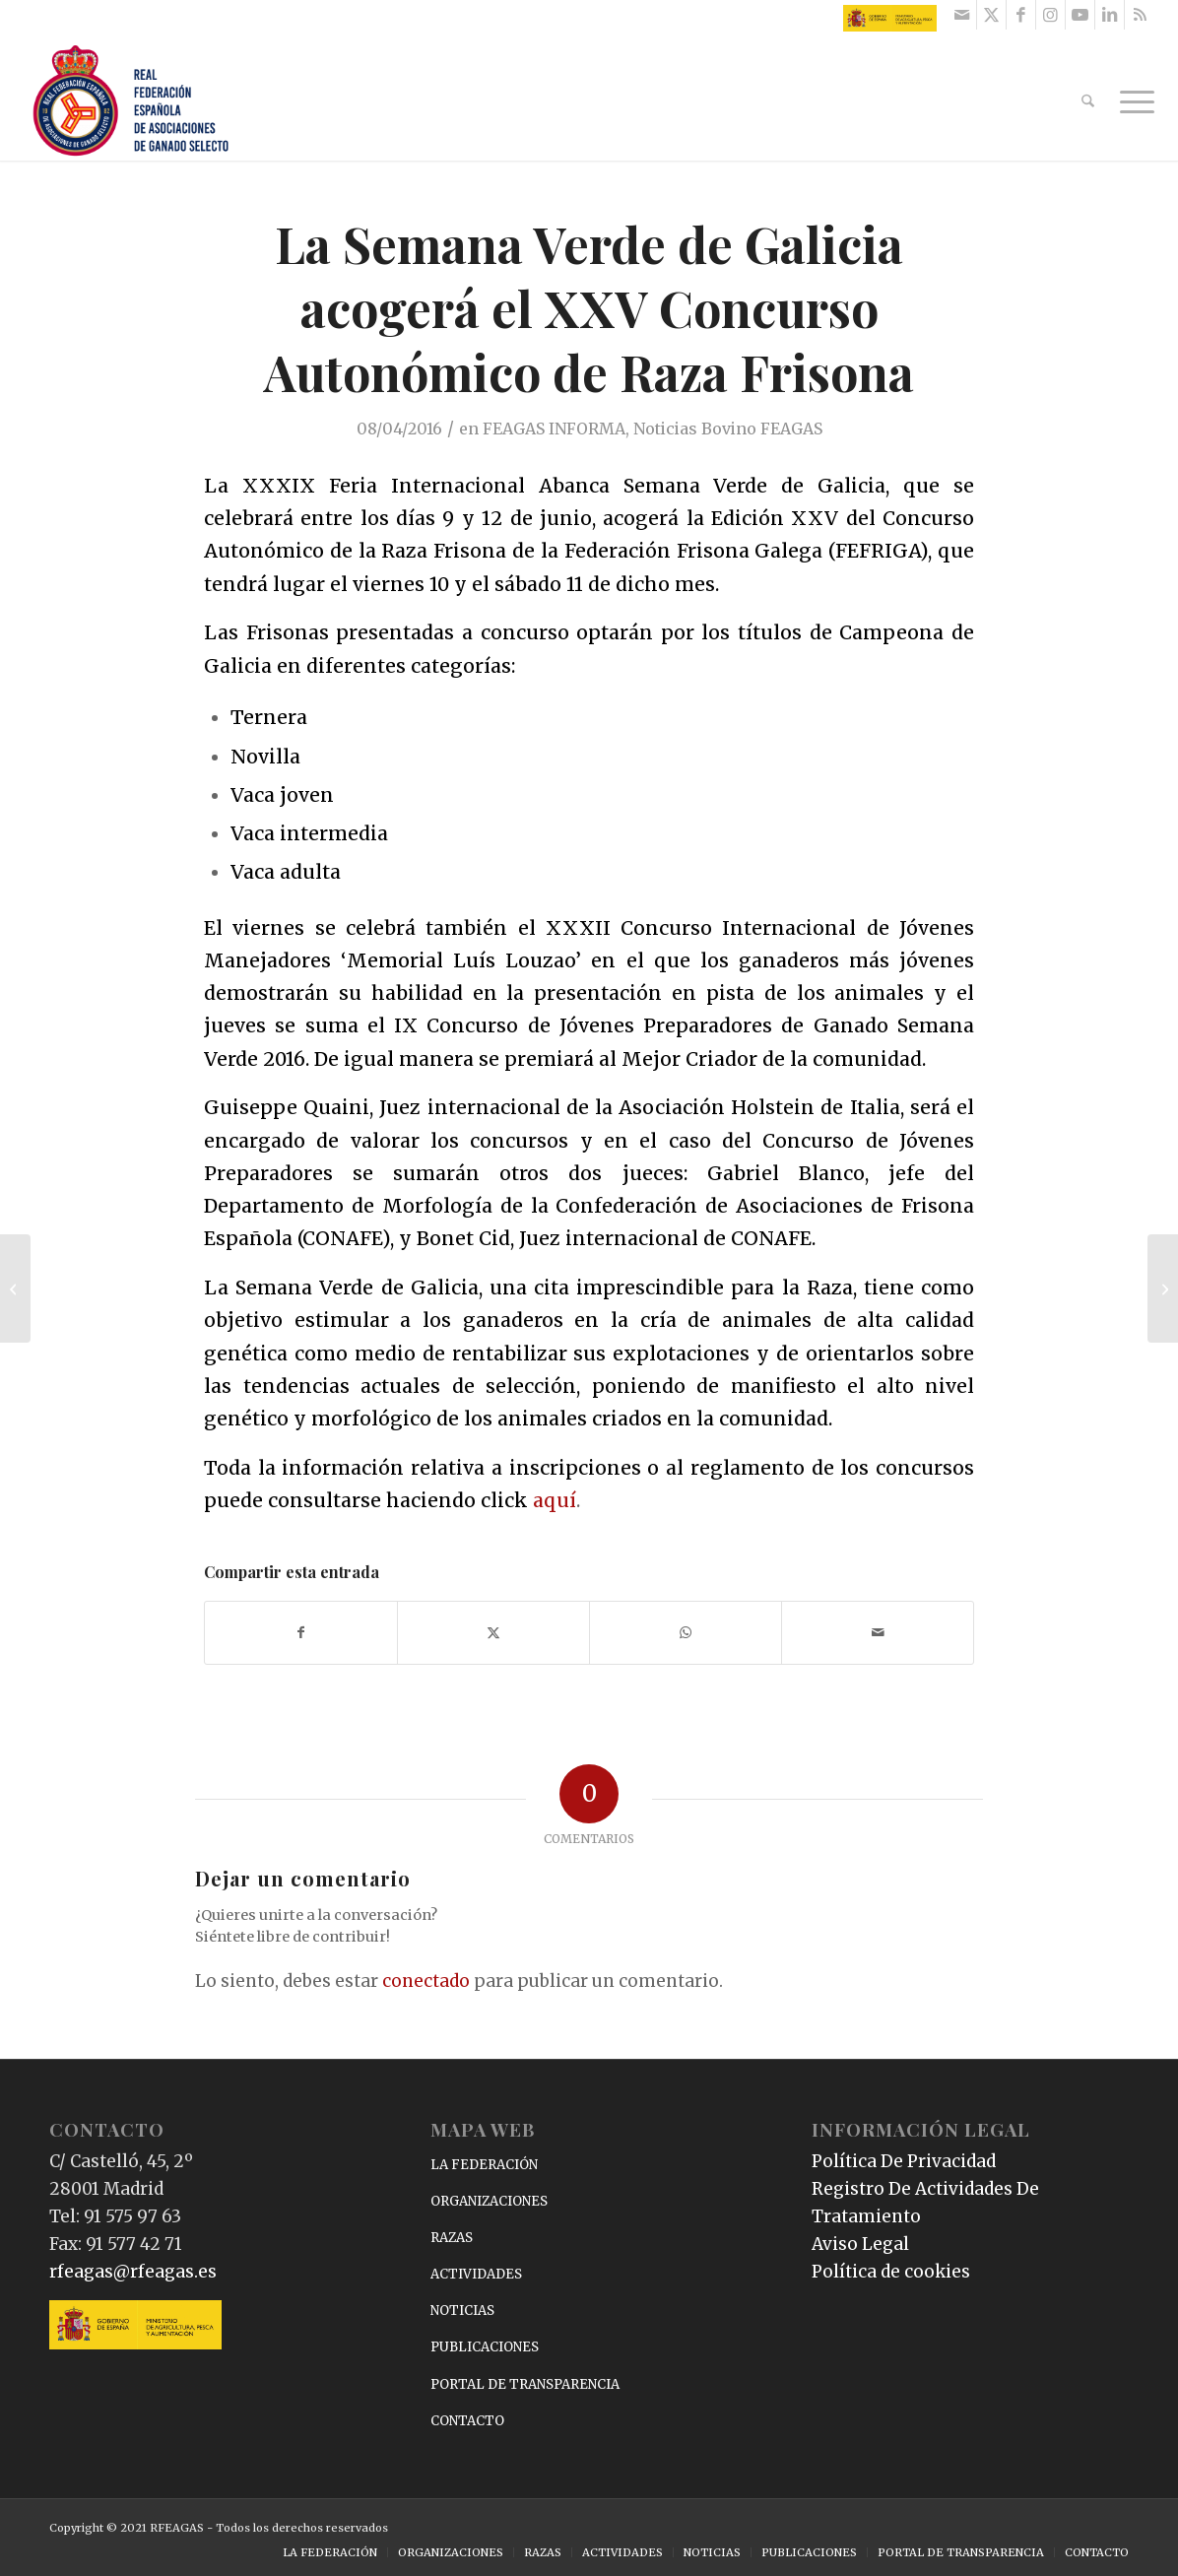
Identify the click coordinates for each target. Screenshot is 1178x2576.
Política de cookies (891, 2271)
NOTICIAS (462, 2310)
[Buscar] (1088, 101)
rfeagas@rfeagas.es (133, 2271)
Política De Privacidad (904, 2161)
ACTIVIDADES (476, 2274)
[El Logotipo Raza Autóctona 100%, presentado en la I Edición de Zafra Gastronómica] (15, 1288)
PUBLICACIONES (484, 2347)
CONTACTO (467, 2420)
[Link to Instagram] (1050, 15)
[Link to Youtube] (1080, 15)
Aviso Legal (860, 2244)
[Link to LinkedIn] (1109, 15)
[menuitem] (1088, 101)
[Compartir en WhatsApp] (685, 1633)
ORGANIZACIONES (489, 2201)
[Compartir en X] (493, 1633)
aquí (554, 1500)
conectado (426, 1981)
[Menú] (1130, 101)
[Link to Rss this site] (1139, 15)
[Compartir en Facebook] (301, 1633)
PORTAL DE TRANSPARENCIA (525, 2384)
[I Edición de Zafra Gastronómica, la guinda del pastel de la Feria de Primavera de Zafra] (1162, 1288)
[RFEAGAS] (131, 101)
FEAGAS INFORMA (554, 428)
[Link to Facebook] (1021, 15)
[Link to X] (991, 15)
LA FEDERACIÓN (484, 2164)
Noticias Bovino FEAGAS (727, 428)
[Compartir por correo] (877, 1633)
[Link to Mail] (962, 15)
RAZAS (451, 2237)
